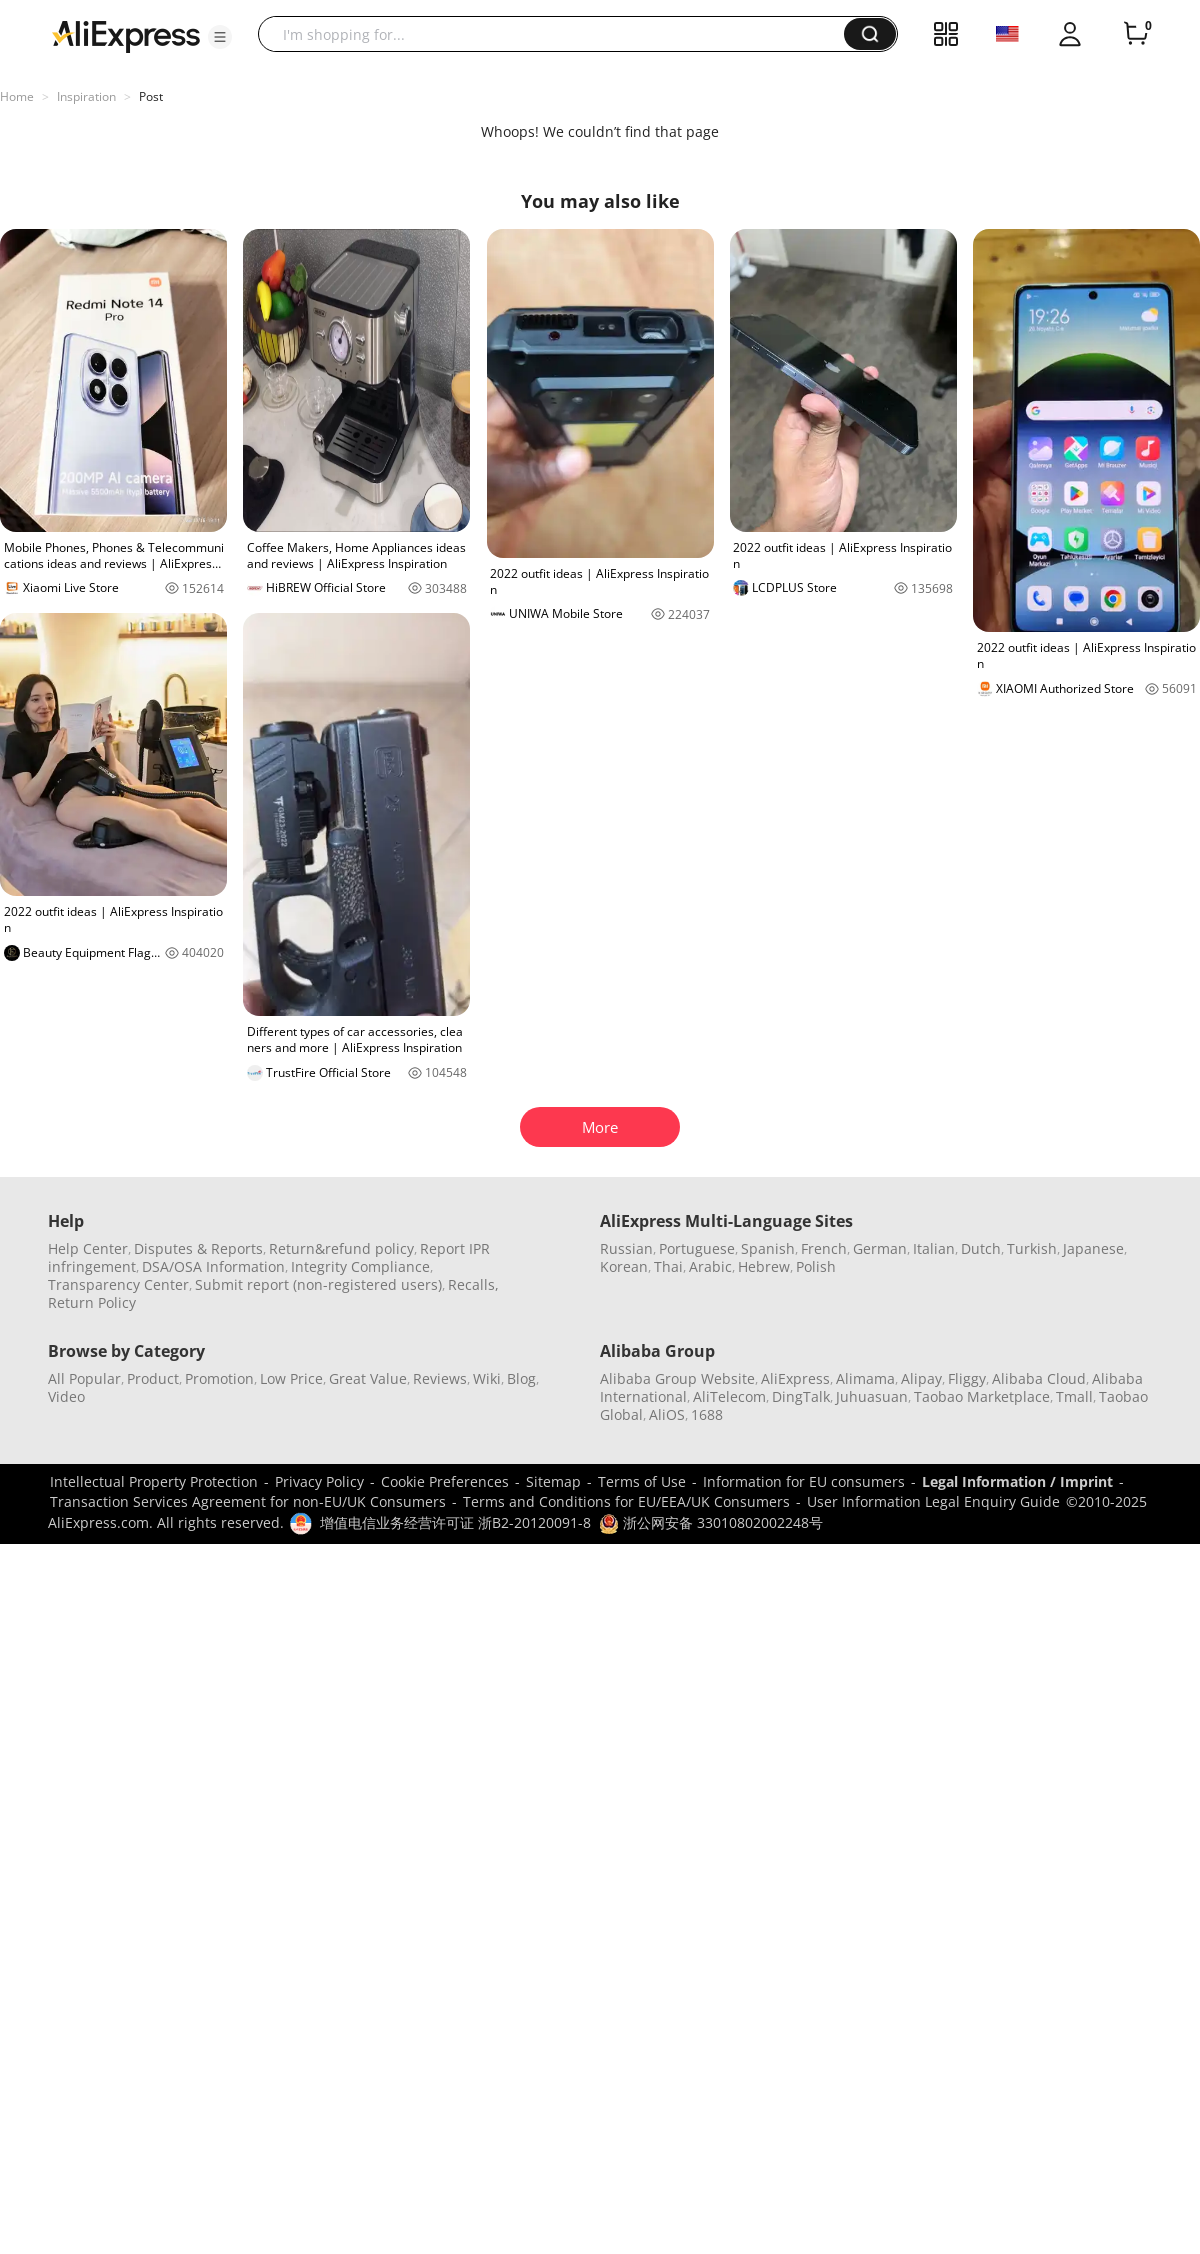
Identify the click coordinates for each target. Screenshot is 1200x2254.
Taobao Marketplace (982, 1396)
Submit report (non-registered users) (318, 1284)
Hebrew (764, 1266)
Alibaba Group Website (677, 1378)
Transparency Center (118, 1284)
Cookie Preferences (445, 1481)
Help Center (88, 1248)
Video (66, 1396)
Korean (624, 1266)
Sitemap (553, 1481)
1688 (707, 1414)
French (824, 1248)
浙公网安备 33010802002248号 (711, 1522)
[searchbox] (558, 34)
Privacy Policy (319, 1481)
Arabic (710, 1266)
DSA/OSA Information (213, 1266)
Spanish (768, 1248)
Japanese (1093, 1248)
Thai (668, 1266)
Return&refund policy (341, 1248)
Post (151, 96)
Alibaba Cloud (1039, 1378)
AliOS (667, 1414)
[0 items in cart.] (1136, 34)
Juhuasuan (872, 1396)
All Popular (84, 1378)
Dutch (981, 1248)
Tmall (1074, 1396)
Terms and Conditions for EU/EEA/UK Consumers (626, 1501)
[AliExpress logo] (126, 35)
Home (17, 96)
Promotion (219, 1378)
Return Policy (92, 1302)
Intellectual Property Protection (154, 1481)
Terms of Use (642, 1481)
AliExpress (795, 1378)
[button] (220, 37)
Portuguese (697, 1248)
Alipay (921, 1378)
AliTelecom (729, 1396)
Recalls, (473, 1284)
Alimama (865, 1378)
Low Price (291, 1378)
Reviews (440, 1378)
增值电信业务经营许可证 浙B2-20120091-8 (455, 1522)
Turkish (1032, 1248)
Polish (816, 1266)
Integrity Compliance (360, 1266)
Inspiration (86, 96)
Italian (934, 1248)
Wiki (487, 1378)
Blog (521, 1378)
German (880, 1248)
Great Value (368, 1378)
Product (153, 1378)
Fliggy (967, 1378)
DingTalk (801, 1396)
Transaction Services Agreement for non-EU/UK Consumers (248, 1501)
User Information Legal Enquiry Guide (933, 1501)
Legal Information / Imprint (1017, 1481)
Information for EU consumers (804, 1481)
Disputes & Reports (198, 1248)
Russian (626, 1248)
